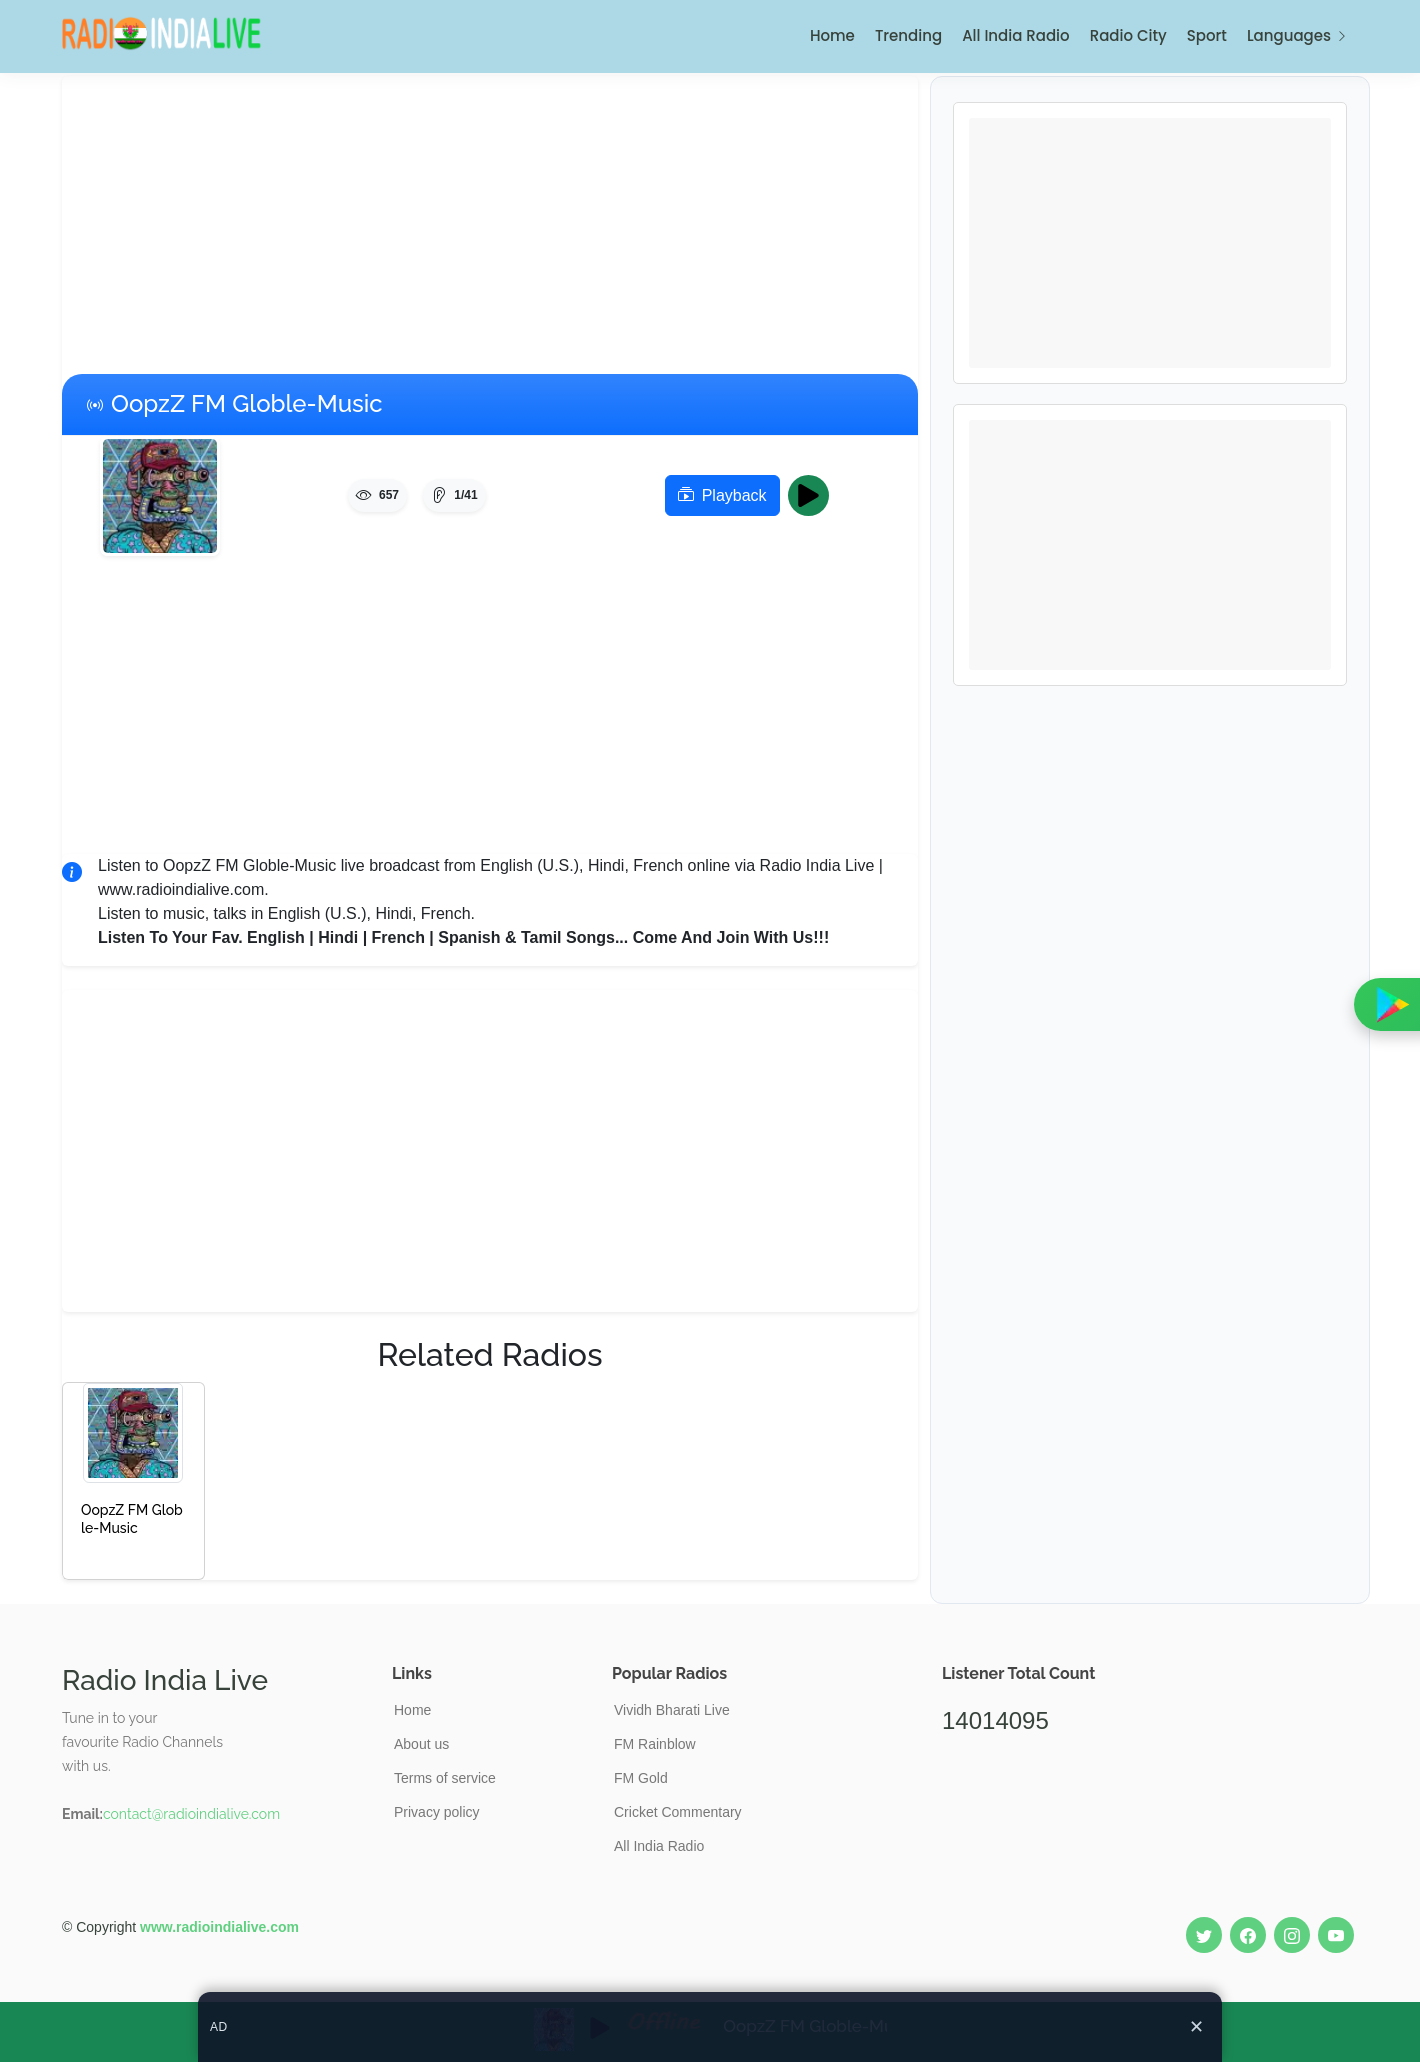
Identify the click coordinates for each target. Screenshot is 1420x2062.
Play (814, 496)
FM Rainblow (655, 1744)
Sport (1207, 35)
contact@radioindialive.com (191, 1814)
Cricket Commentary (678, 1812)
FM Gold (641, 1778)
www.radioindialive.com (219, 1927)
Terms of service (445, 1778)
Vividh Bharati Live (672, 1710)
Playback (722, 496)
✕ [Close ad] (1196, 2027)
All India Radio (1016, 35)
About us (421, 1744)
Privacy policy (437, 1812)
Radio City (1128, 35)
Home (832, 35)
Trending (908, 35)
